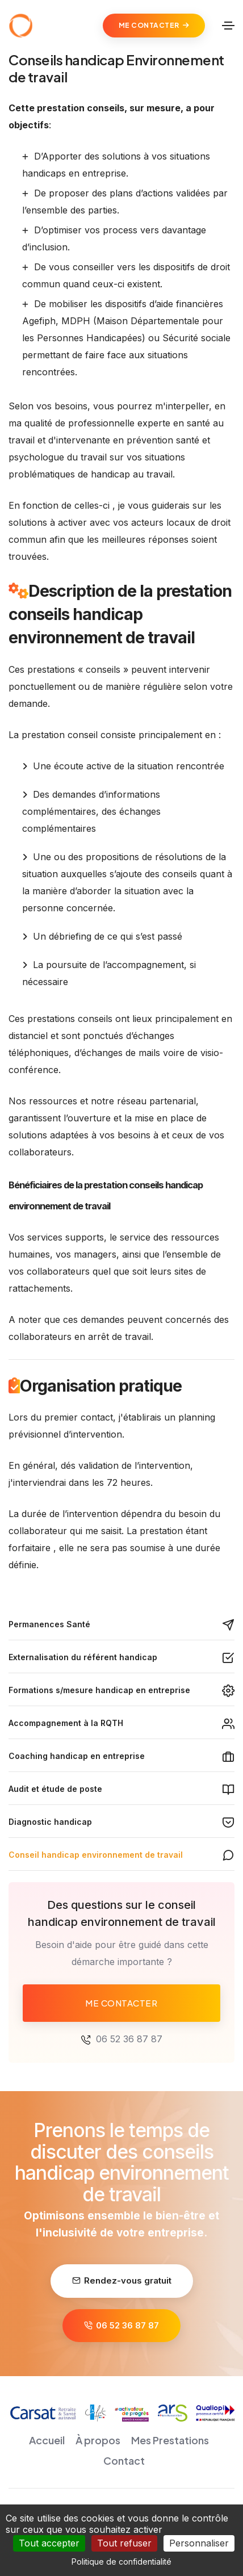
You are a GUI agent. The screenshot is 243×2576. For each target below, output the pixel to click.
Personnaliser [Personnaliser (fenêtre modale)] (199, 2543)
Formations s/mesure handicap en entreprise (99, 1690)
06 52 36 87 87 (129, 2039)
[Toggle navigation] (228, 26)
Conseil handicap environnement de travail (96, 1854)
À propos (98, 2440)
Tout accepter (49, 2543)
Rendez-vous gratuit (121, 2280)
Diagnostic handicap (50, 1822)
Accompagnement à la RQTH (66, 1723)
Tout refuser (124, 2543)
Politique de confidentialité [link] (121, 2561)
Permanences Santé (49, 1624)
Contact (124, 2460)
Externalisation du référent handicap (83, 1657)
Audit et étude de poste (55, 1789)
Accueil (47, 2440)
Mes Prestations (170, 2440)
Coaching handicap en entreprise (77, 1756)
